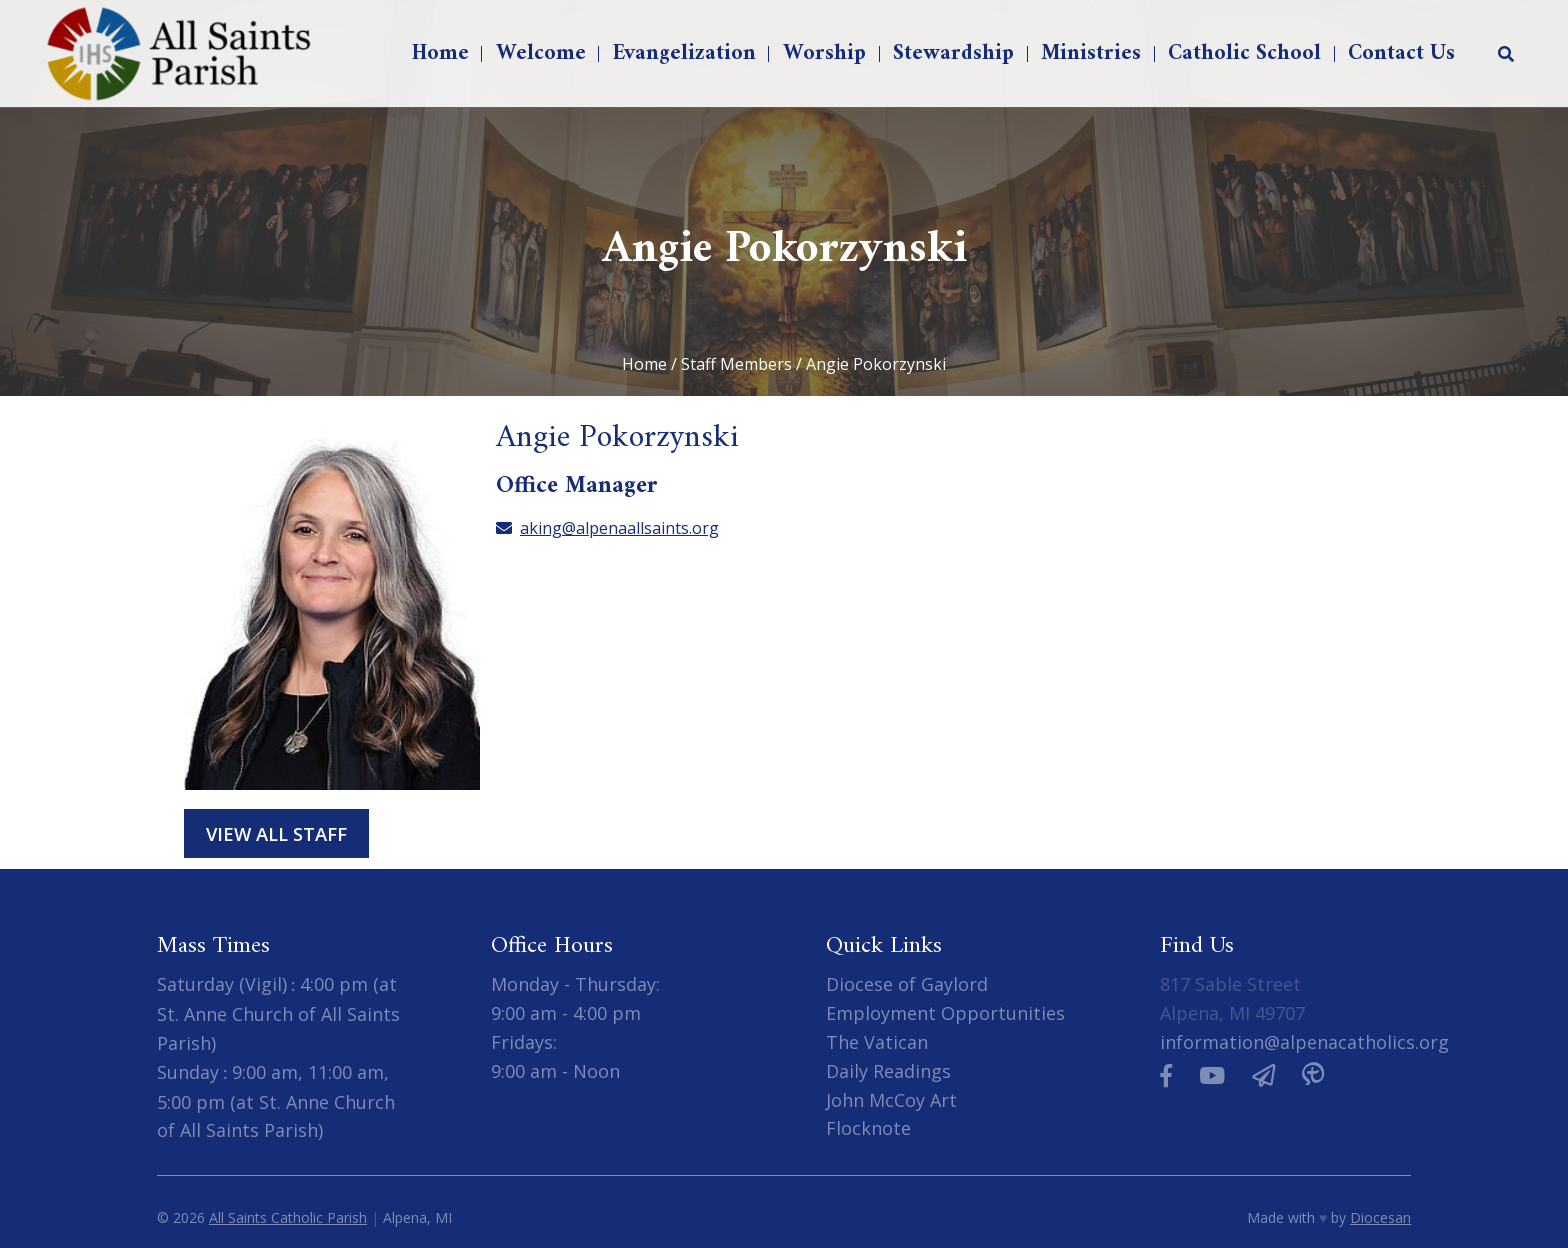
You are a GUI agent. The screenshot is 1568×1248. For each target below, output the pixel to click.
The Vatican (877, 1042)
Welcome (541, 53)
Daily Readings (888, 1071)
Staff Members (736, 364)
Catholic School (1244, 53)
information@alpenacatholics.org (1304, 1042)
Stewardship (953, 53)
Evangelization (684, 53)
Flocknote (868, 1128)
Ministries (1091, 53)
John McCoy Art (891, 1100)
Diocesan (1380, 1217)
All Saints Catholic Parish (288, 1217)
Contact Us (1401, 53)
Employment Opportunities (945, 1013)
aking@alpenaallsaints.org (607, 528)
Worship (824, 53)
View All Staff (276, 833)
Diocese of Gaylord (907, 984)
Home (440, 53)
